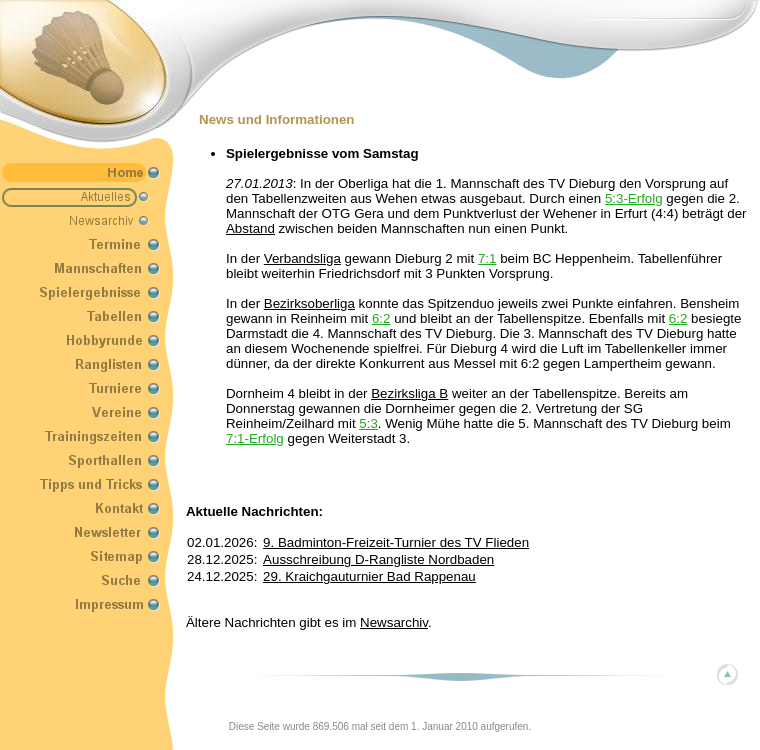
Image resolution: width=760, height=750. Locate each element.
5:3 (368, 423)
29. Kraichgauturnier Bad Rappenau (369, 576)
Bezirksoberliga (309, 303)
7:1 (487, 258)
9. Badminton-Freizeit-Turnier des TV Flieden (396, 542)
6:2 (381, 318)
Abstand (250, 228)
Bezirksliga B (409, 393)
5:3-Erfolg (634, 198)
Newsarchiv (394, 622)
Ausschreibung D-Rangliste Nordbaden (378, 559)
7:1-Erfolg (255, 438)
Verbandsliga (302, 258)
